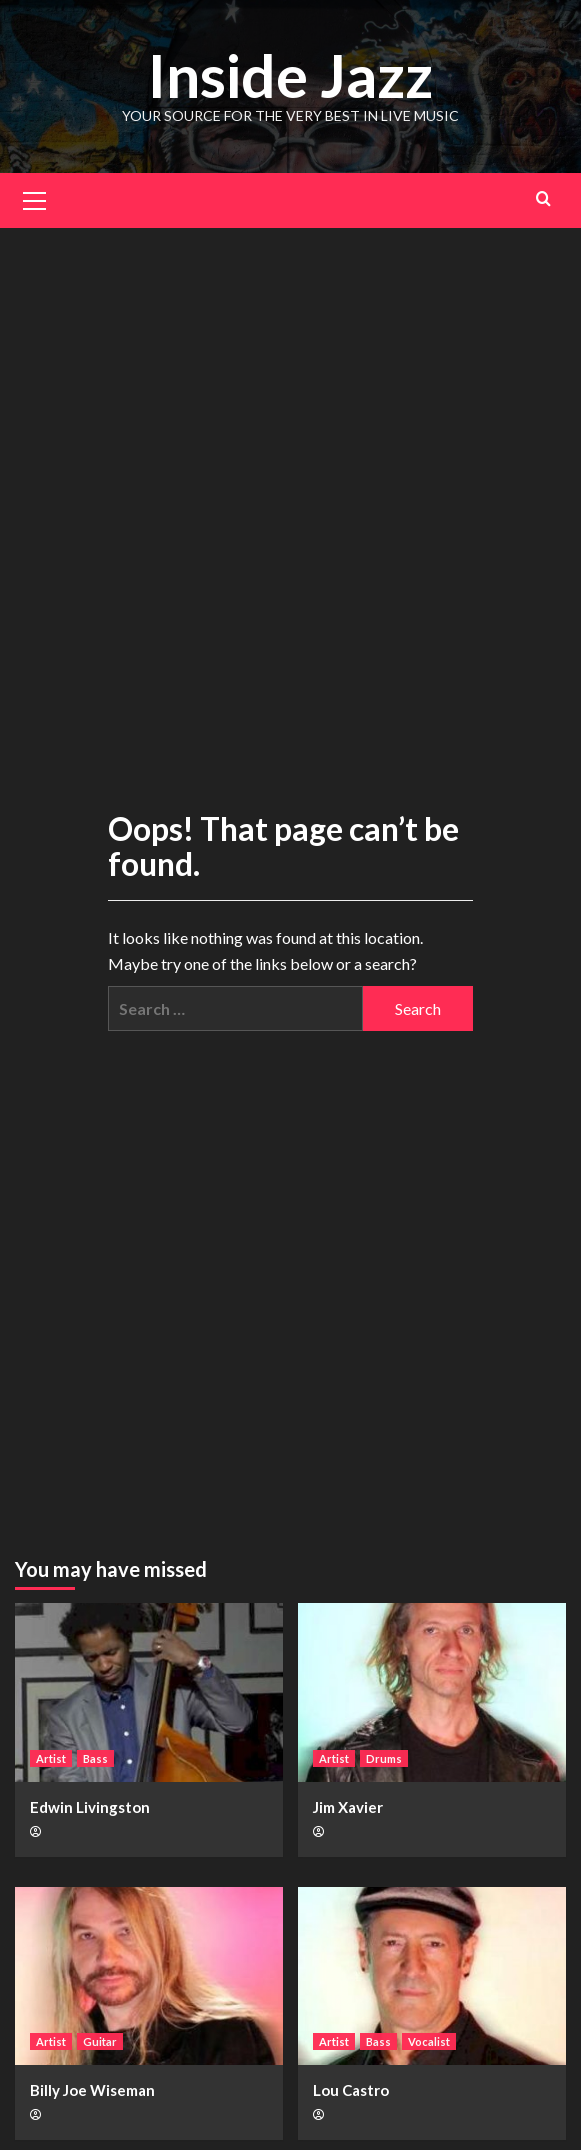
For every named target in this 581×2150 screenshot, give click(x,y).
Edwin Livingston (90, 1807)
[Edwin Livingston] (149, 1692)
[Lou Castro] (432, 1976)
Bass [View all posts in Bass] (95, 1758)
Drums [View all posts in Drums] (384, 1758)
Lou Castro (351, 2090)
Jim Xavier (348, 1807)
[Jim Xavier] (432, 1692)
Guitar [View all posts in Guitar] (100, 2041)
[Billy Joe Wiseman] (149, 1976)
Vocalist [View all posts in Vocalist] (429, 2041)
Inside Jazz (290, 75)
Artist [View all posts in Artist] (51, 1758)
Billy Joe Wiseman (92, 2090)
